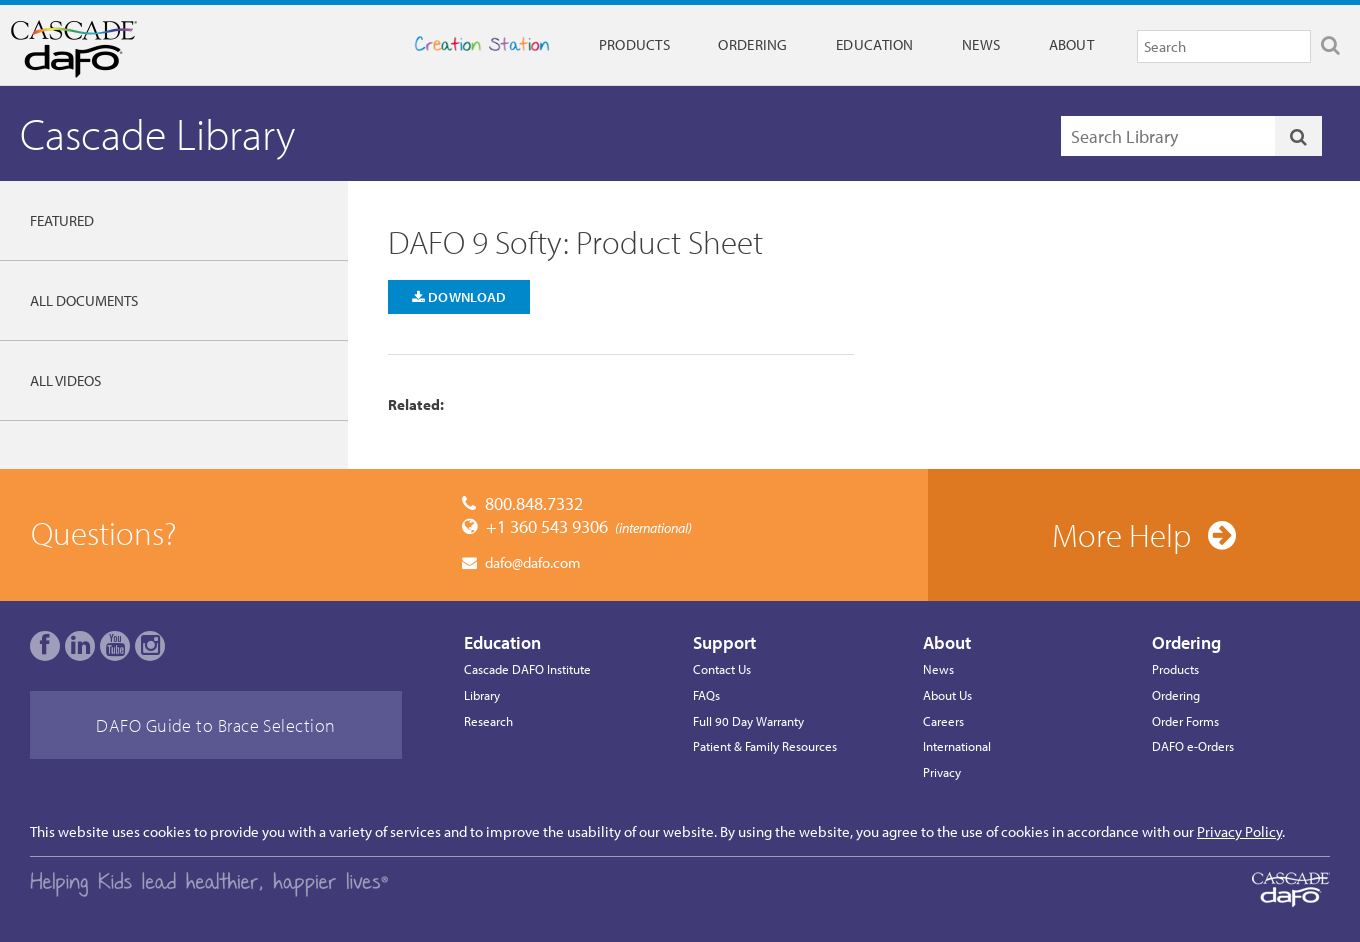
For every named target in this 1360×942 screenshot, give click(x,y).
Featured (62, 220)
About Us (947, 695)
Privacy (942, 772)
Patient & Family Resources (765, 746)
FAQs (706, 695)
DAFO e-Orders (1193, 746)
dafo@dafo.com (533, 562)
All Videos (65, 380)
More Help (1121, 535)
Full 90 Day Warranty (748, 721)
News (981, 44)
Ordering (752, 44)
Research (488, 721)
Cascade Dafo (105, 49)
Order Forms (1185, 721)
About (1072, 44)
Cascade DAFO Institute (527, 669)
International (957, 746)
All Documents (84, 300)
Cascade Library (157, 133)
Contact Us (722, 669)
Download (459, 296)
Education (875, 44)
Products (634, 44)
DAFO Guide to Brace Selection (215, 725)
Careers (943, 721)
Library (482, 695)
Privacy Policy (1239, 831)
